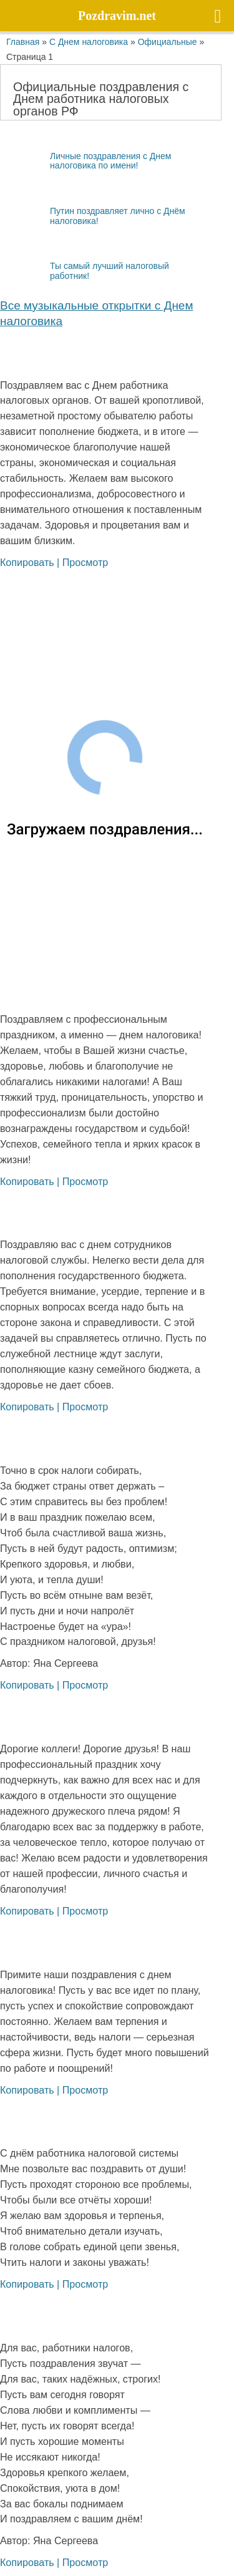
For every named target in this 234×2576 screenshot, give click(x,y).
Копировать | (31, 562)
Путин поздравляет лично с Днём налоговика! (92, 215)
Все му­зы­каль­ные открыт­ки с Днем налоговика (96, 313)
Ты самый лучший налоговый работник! (84, 270)
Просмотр (85, 562)
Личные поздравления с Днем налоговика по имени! (85, 160)
